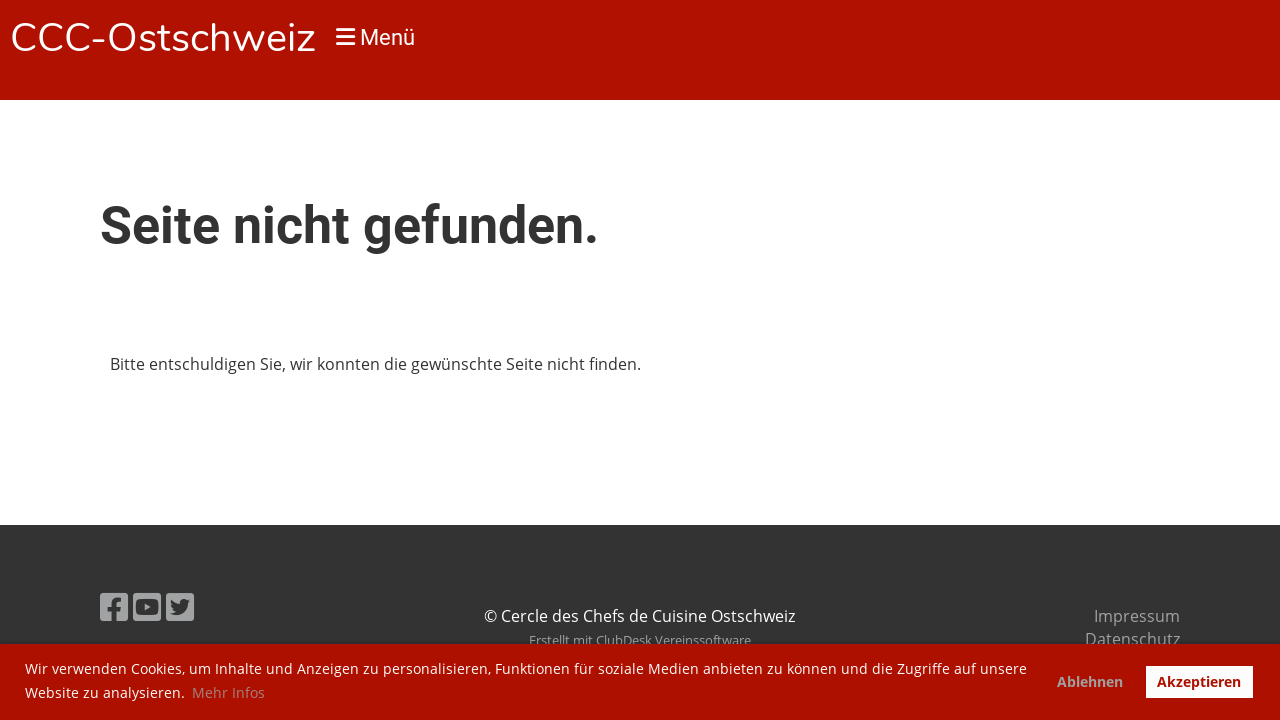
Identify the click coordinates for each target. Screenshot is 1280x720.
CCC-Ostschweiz (163, 38)
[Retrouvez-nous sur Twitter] (180, 606)
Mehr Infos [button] (228, 692)
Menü (375, 37)
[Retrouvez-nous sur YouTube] (147, 606)
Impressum (1137, 616)
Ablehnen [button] (1090, 681)
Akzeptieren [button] (1199, 681)
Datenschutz (1132, 639)
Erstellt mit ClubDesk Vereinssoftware (640, 640)
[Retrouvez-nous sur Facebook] (114, 606)
